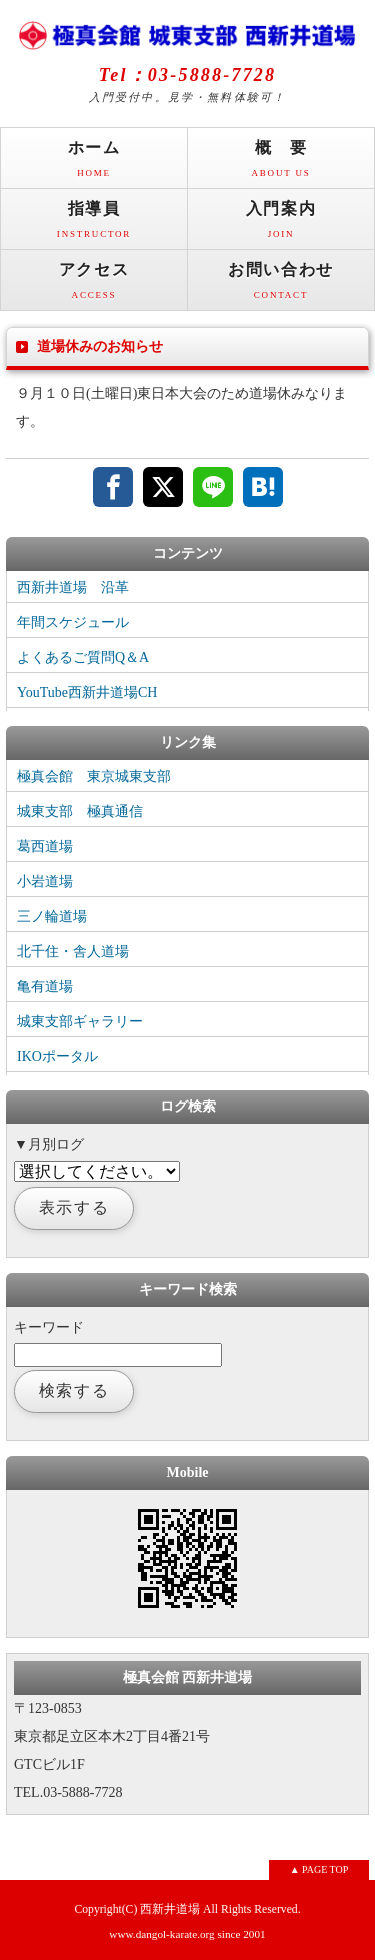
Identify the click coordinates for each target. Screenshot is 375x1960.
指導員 (94, 224)
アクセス (94, 285)
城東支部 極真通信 (80, 811)
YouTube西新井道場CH (87, 692)
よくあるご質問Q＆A (83, 657)
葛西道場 (45, 846)
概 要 (281, 163)
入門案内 (281, 224)
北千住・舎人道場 (73, 951)
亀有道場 (45, 986)
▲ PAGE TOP (319, 1869)
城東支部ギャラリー (80, 1021)
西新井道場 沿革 (73, 587)
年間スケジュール (73, 622)
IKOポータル (57, 1056)
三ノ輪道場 (52, 916)
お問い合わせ (281, 285)
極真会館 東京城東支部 (94, 776)
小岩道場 (45, 881)
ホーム (94, 163)
